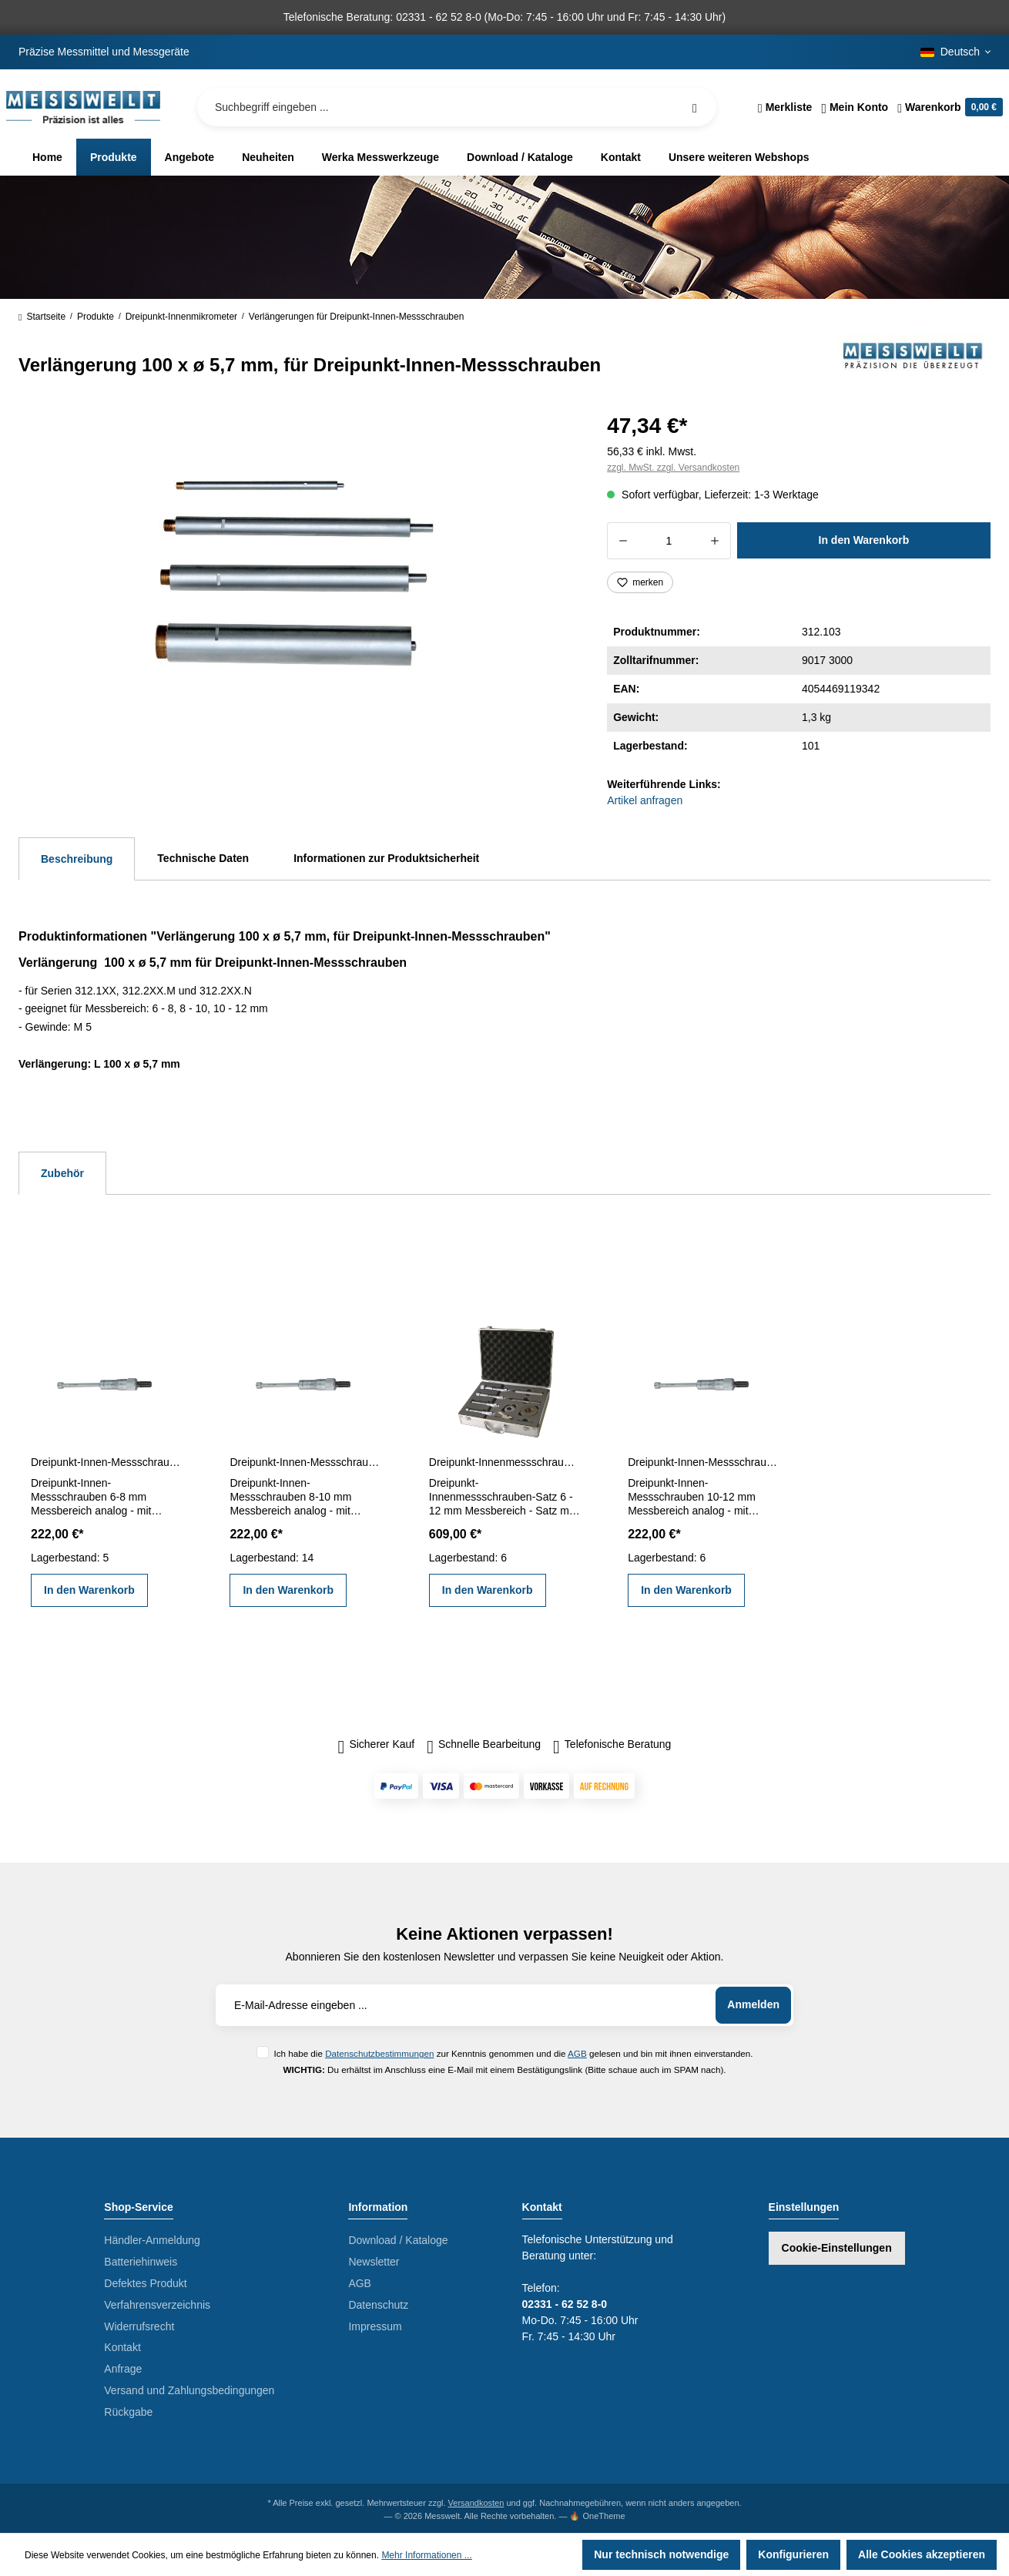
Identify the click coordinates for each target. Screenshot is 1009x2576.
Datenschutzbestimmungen (379, 2053)
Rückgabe (128, 2412)
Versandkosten (476, 2502)
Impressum (374, 2326)
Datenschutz (378, 2305)
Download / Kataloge (398, 2240)
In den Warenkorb (864, 540)
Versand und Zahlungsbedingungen (189, 2390)
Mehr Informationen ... (426, 2555)
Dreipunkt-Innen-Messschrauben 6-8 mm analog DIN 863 (106, 1462)
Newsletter (373, 2262)
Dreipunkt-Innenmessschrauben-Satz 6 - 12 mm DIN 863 (504, 1462)
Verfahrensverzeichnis (157, 2305)
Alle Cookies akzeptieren (921, 2554)
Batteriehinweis (140, 2262)
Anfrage (123, 2369)
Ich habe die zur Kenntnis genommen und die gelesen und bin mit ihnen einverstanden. (513, 2053)
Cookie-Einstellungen (837, 2248)
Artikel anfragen (644, 800)
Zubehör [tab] (62, 1173)
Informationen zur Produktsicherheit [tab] (386, 858)
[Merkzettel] (785, 107)
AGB (577, 2053)
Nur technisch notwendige (661, 2554)
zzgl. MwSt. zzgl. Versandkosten (673, 467)
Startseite (41, 316)
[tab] (76, 858)
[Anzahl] (669, 540)
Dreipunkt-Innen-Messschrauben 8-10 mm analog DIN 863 (305, 1462)
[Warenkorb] (948, 107)
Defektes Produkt (145, 2283)
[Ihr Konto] (854, 107)
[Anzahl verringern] (623, 540)
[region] (294, 573)
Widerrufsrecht (139, 2326)
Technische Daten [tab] (203, 858)
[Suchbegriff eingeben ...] (456, 107)
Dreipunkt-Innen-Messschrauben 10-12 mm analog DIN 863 (703, 1462)
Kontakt (122, 2347)
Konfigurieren (793, 2554)
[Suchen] (694, 107)
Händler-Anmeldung (152, 2240)
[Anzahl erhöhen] (715, 540)
